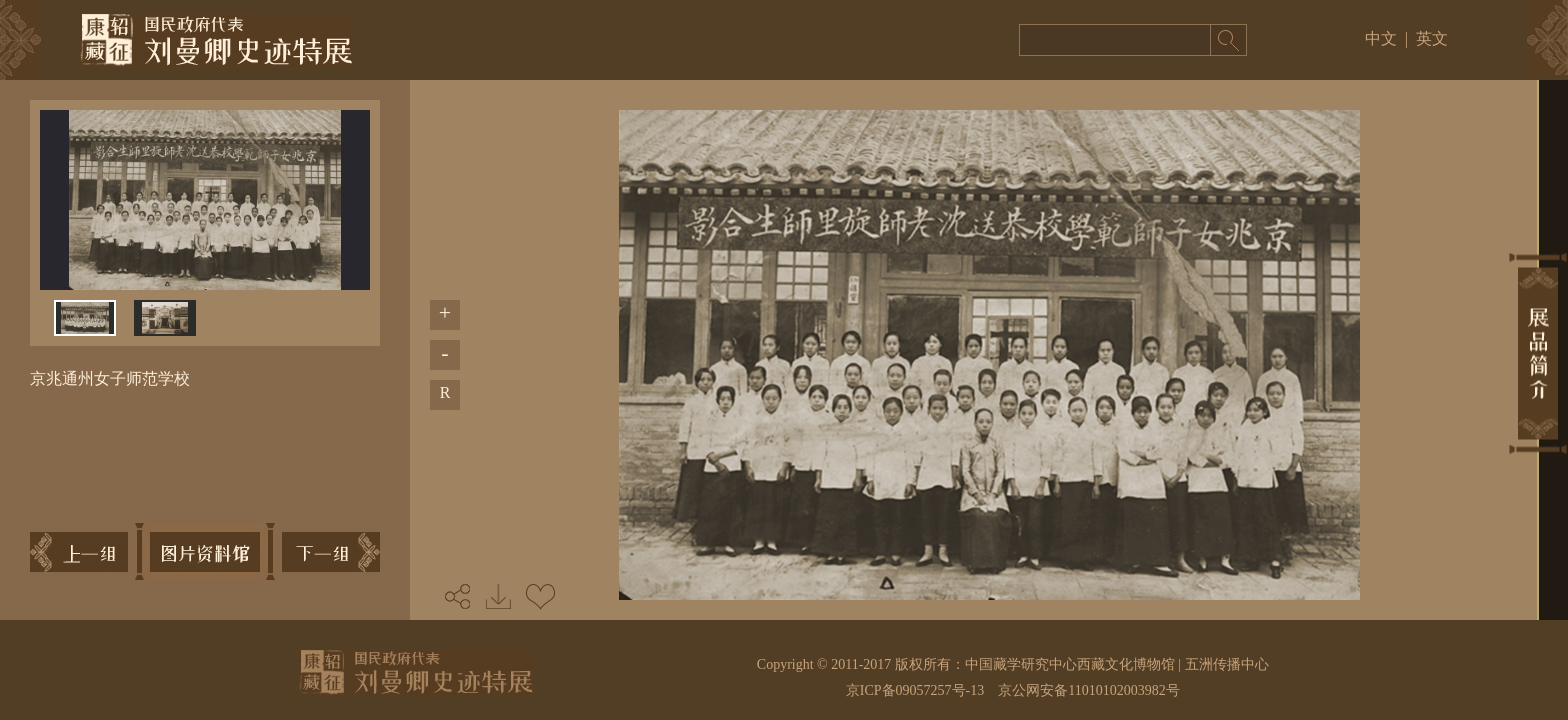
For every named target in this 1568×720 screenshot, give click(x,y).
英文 (1432, 38)
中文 (1381, 38)
